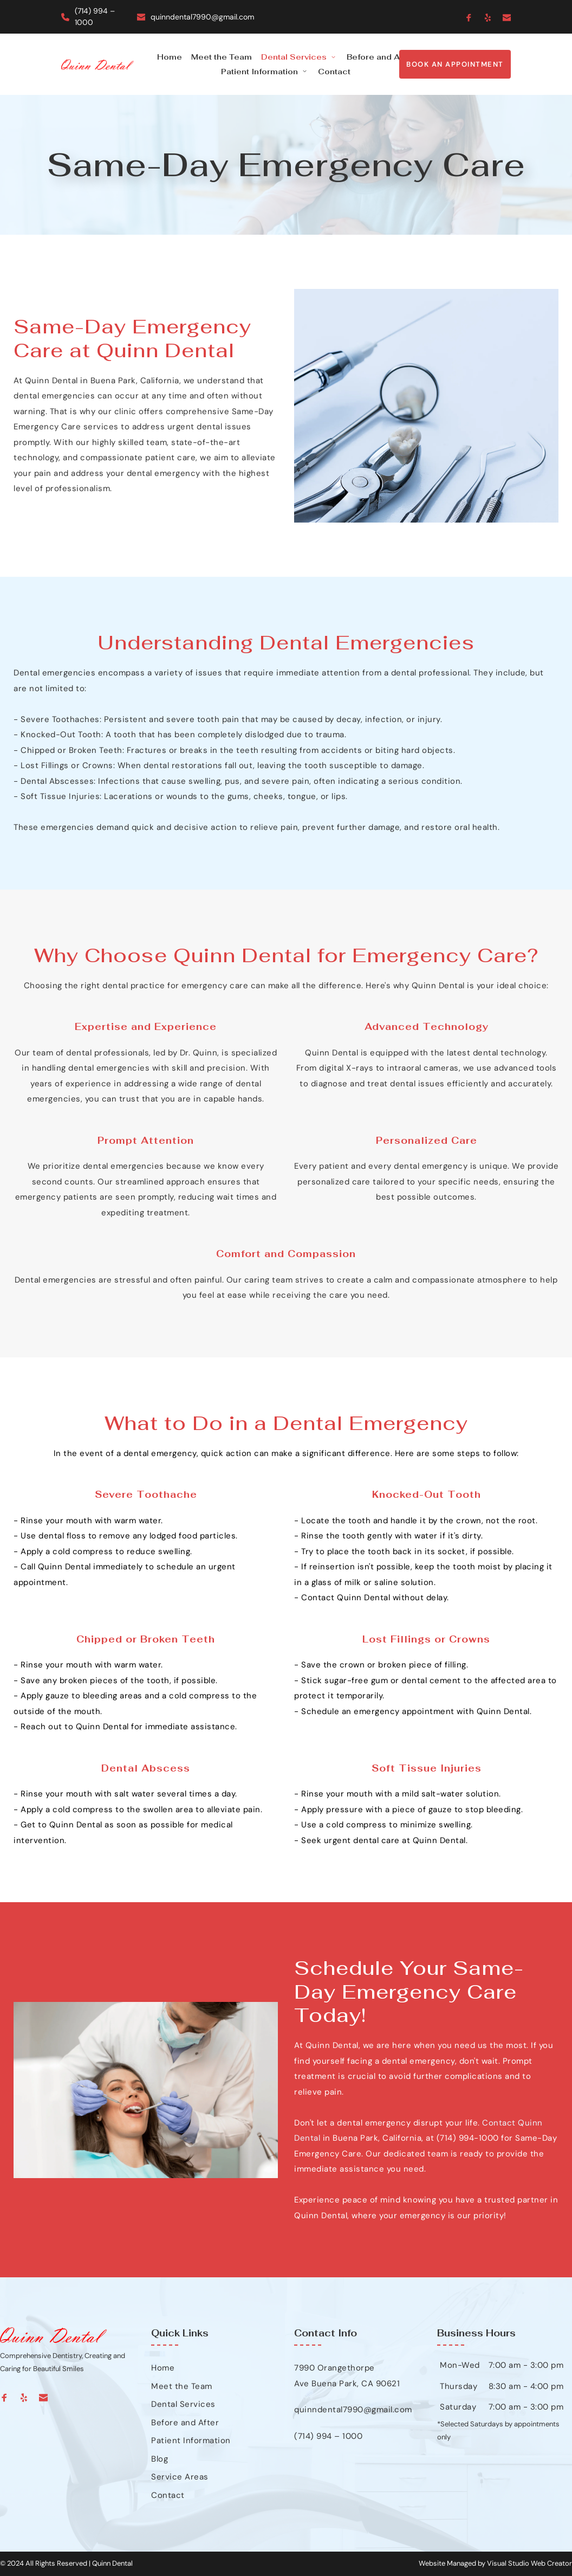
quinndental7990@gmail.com (202, 17)
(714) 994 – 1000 (328, 2436)
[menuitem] (169, 57)
